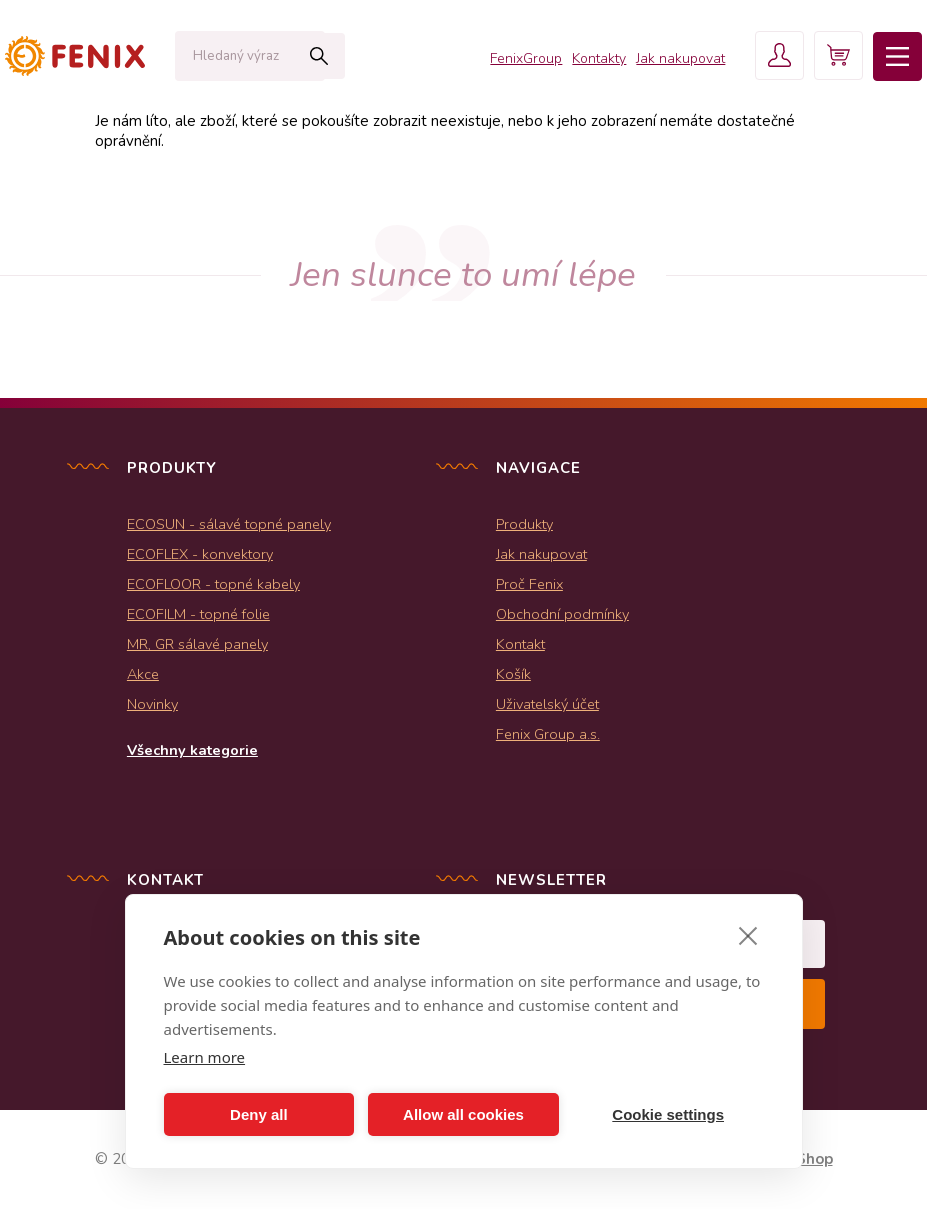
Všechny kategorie (192, 750)
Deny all (259, 1114)
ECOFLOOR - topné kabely (213, 584)
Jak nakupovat (677, 59)
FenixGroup (523, 59)
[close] (748, 935)
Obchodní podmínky (562, 614)
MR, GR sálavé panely (197, 644)
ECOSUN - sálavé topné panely (229, 524)
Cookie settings (668, 1114)
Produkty (524, 524)
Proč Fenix (529, 584)
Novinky (152, 704)
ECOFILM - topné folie (198, 614)
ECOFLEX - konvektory (200, 554)
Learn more (205, 1057)
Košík (513, 674)
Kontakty (596, 59)
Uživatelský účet (547, 704)
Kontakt (520, 644)
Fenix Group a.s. (548, 734)
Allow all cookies (463, 1114)
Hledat (304, 56)
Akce (143, 674)
